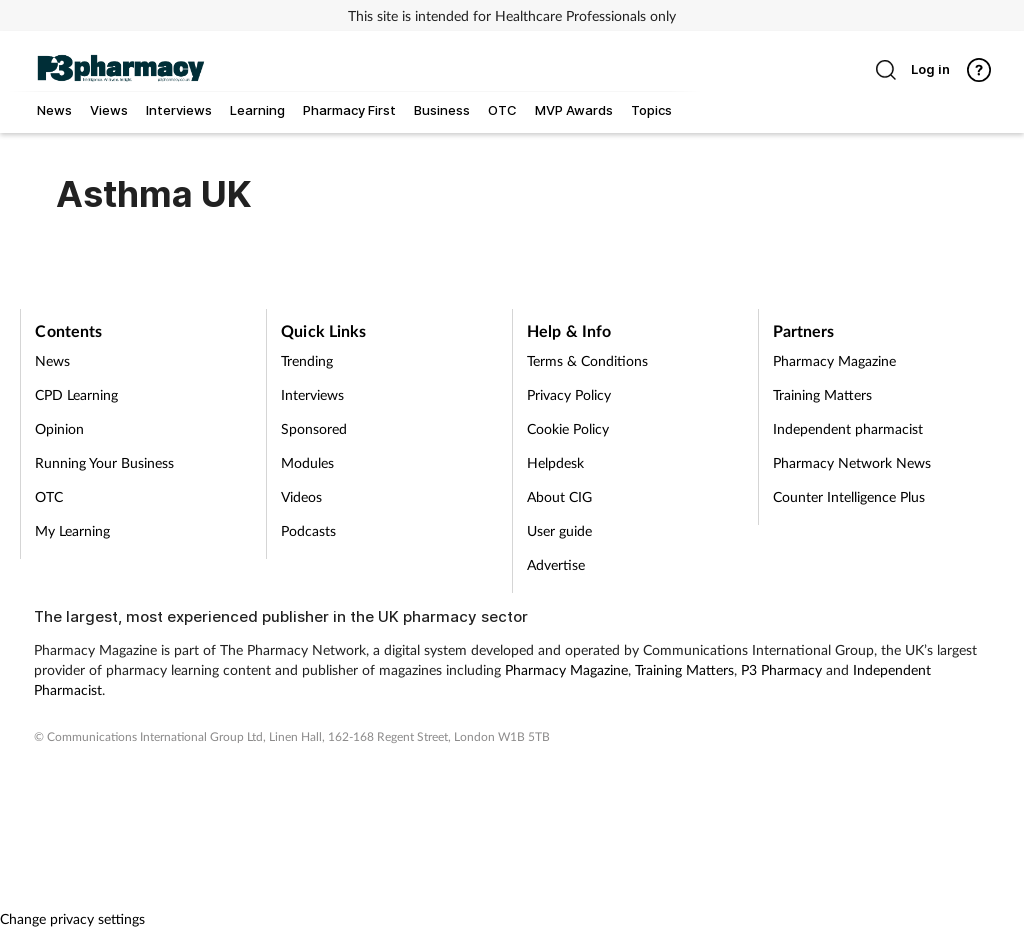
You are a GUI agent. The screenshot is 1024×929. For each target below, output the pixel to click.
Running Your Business (104, 462)
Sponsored (314, 428)
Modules (307, 462)
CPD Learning (76, 394)
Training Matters (822, 394)
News (52, 360)
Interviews (312, 394)
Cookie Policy (568, 428)
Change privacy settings (72, 918)
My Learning (72, 530)
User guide (559, 530)
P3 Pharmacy (781, 669)
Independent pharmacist (848, 428)
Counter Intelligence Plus (849, 496)
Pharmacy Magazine (834, 360)
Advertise (556, 564)
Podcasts (308, 530)
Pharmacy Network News (852, 462)
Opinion (59, 428)
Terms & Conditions (587, 360)
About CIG (559, 496)
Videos (301, 496)
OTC (49, 496)
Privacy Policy (569, 394)
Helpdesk (555, 462)
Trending (307, 360)
